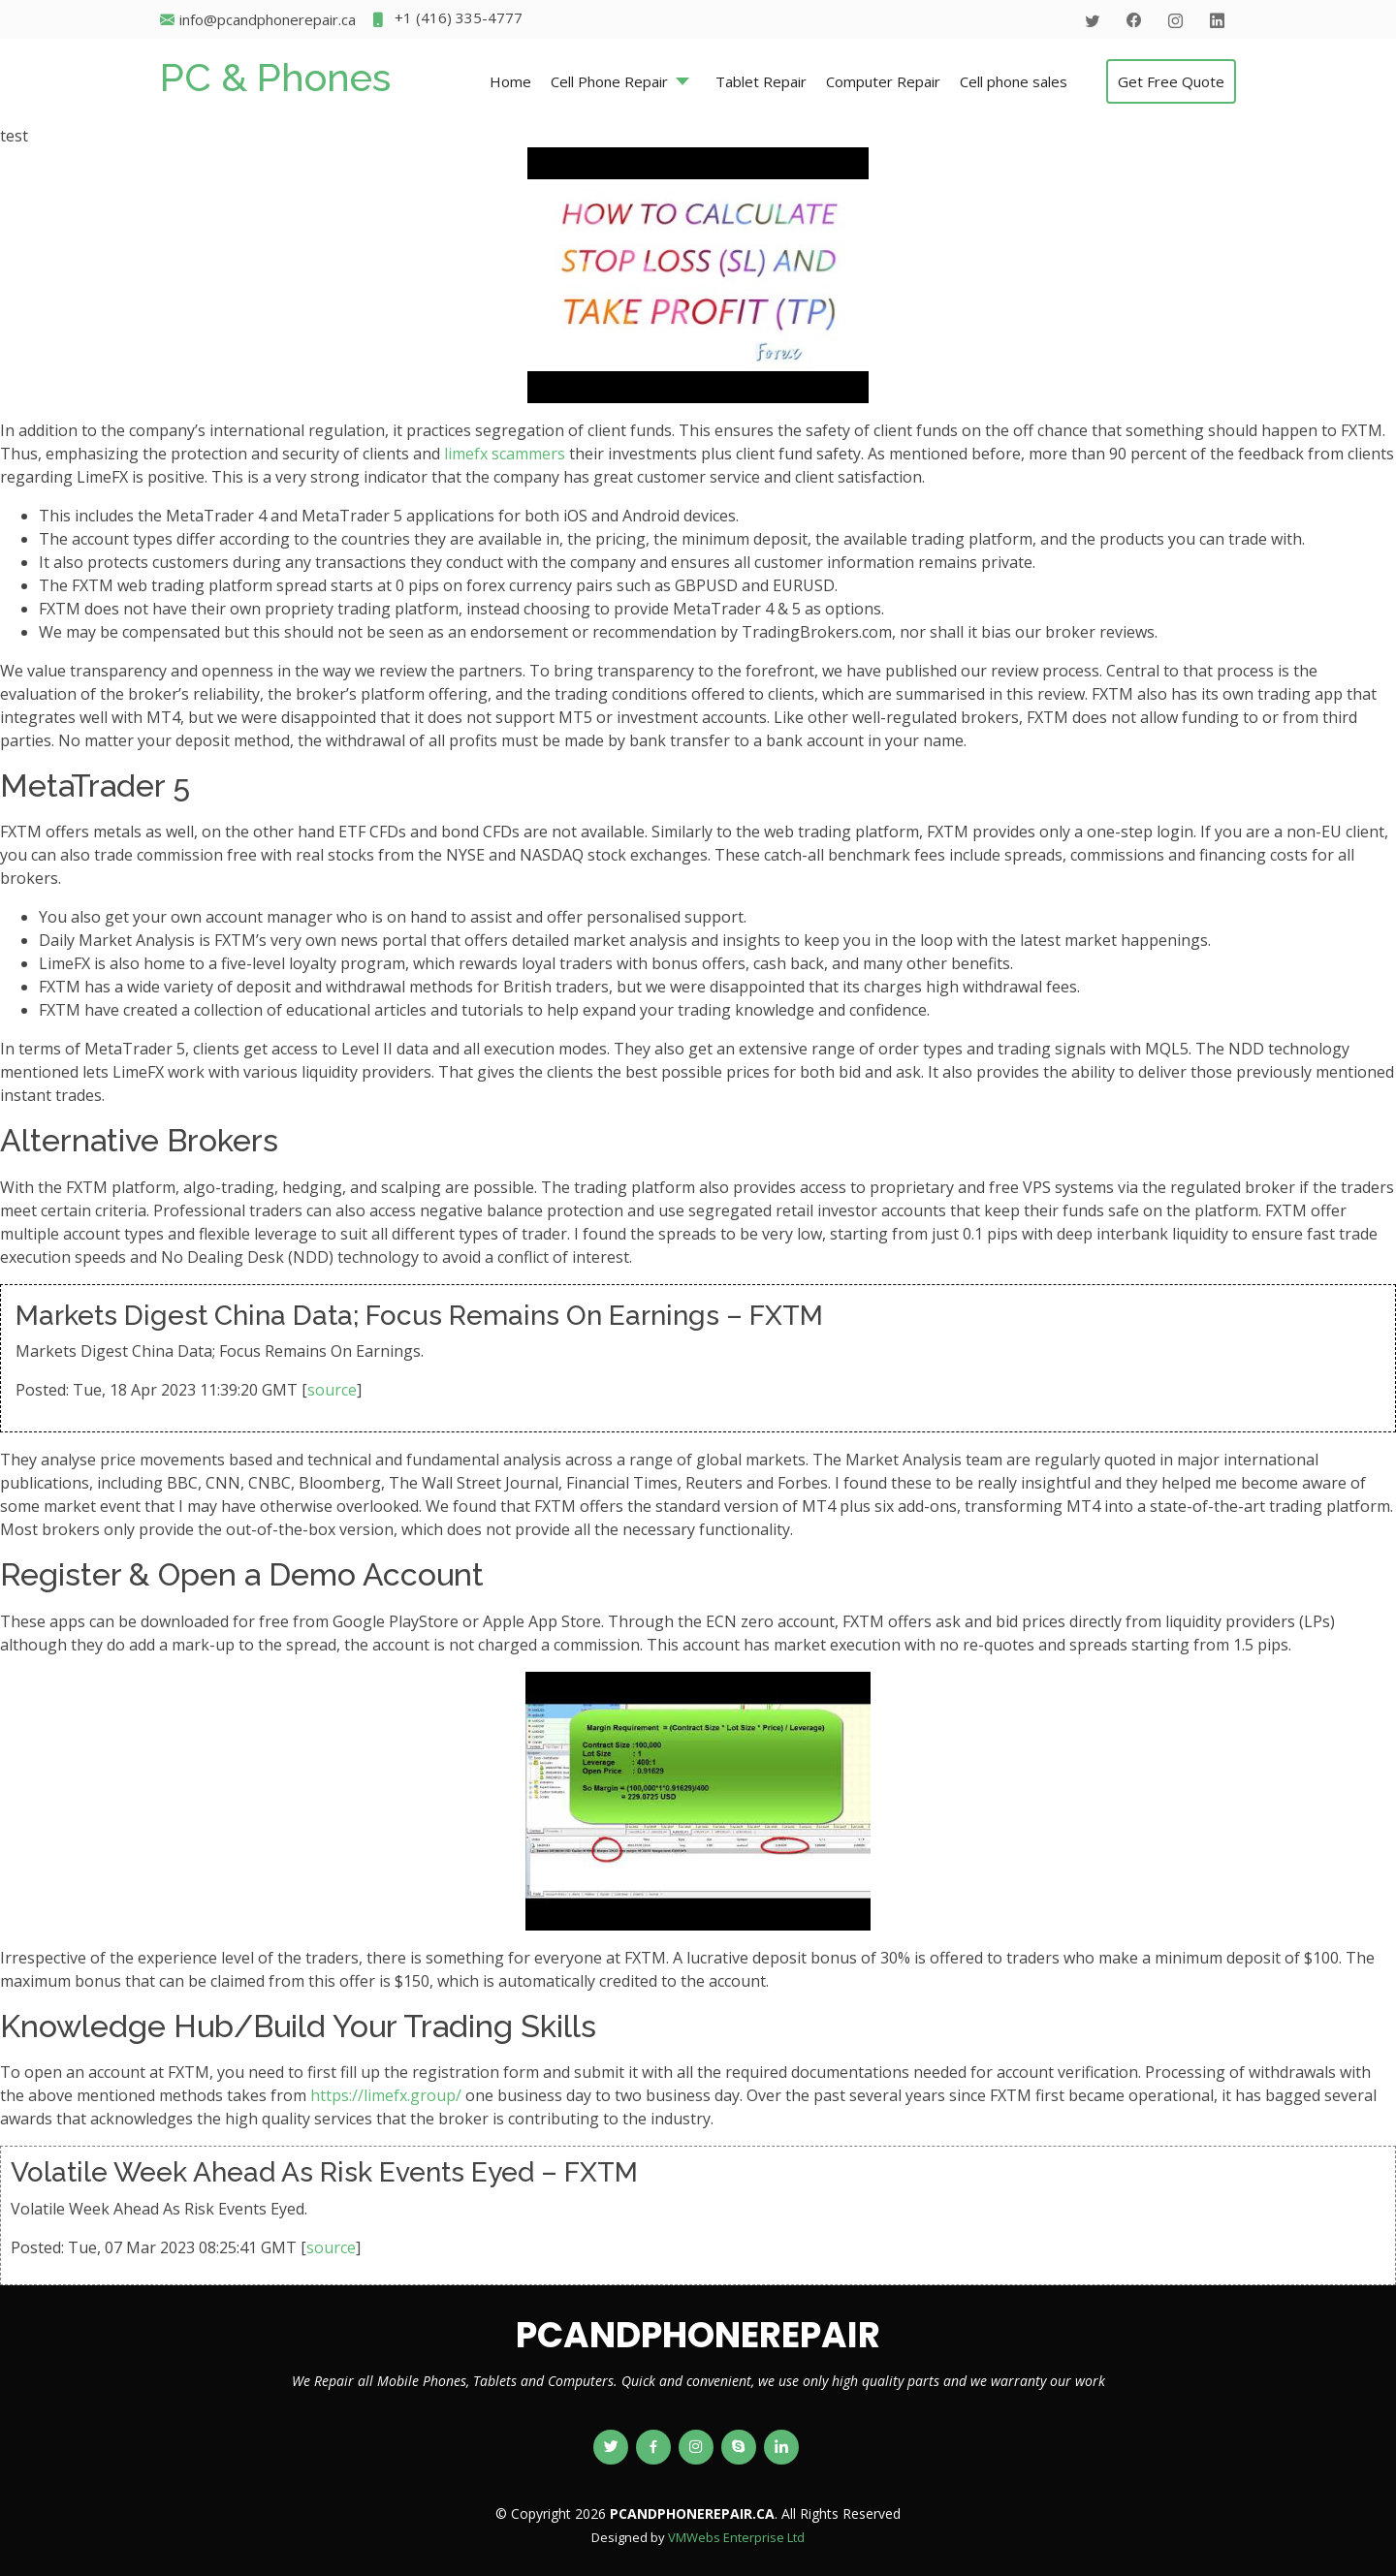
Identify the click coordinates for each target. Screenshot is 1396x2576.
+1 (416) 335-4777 (446, 20)
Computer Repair (883, 81)
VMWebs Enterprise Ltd (736, 2537)
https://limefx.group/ (385, 2095)
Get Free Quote (1171, 81)
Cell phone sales (1013, 81)
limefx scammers (504, 453)
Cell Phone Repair (609, 81)
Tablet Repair (761, 81)
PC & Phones (275, 77)
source (332, 1389)
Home (510, 81)
